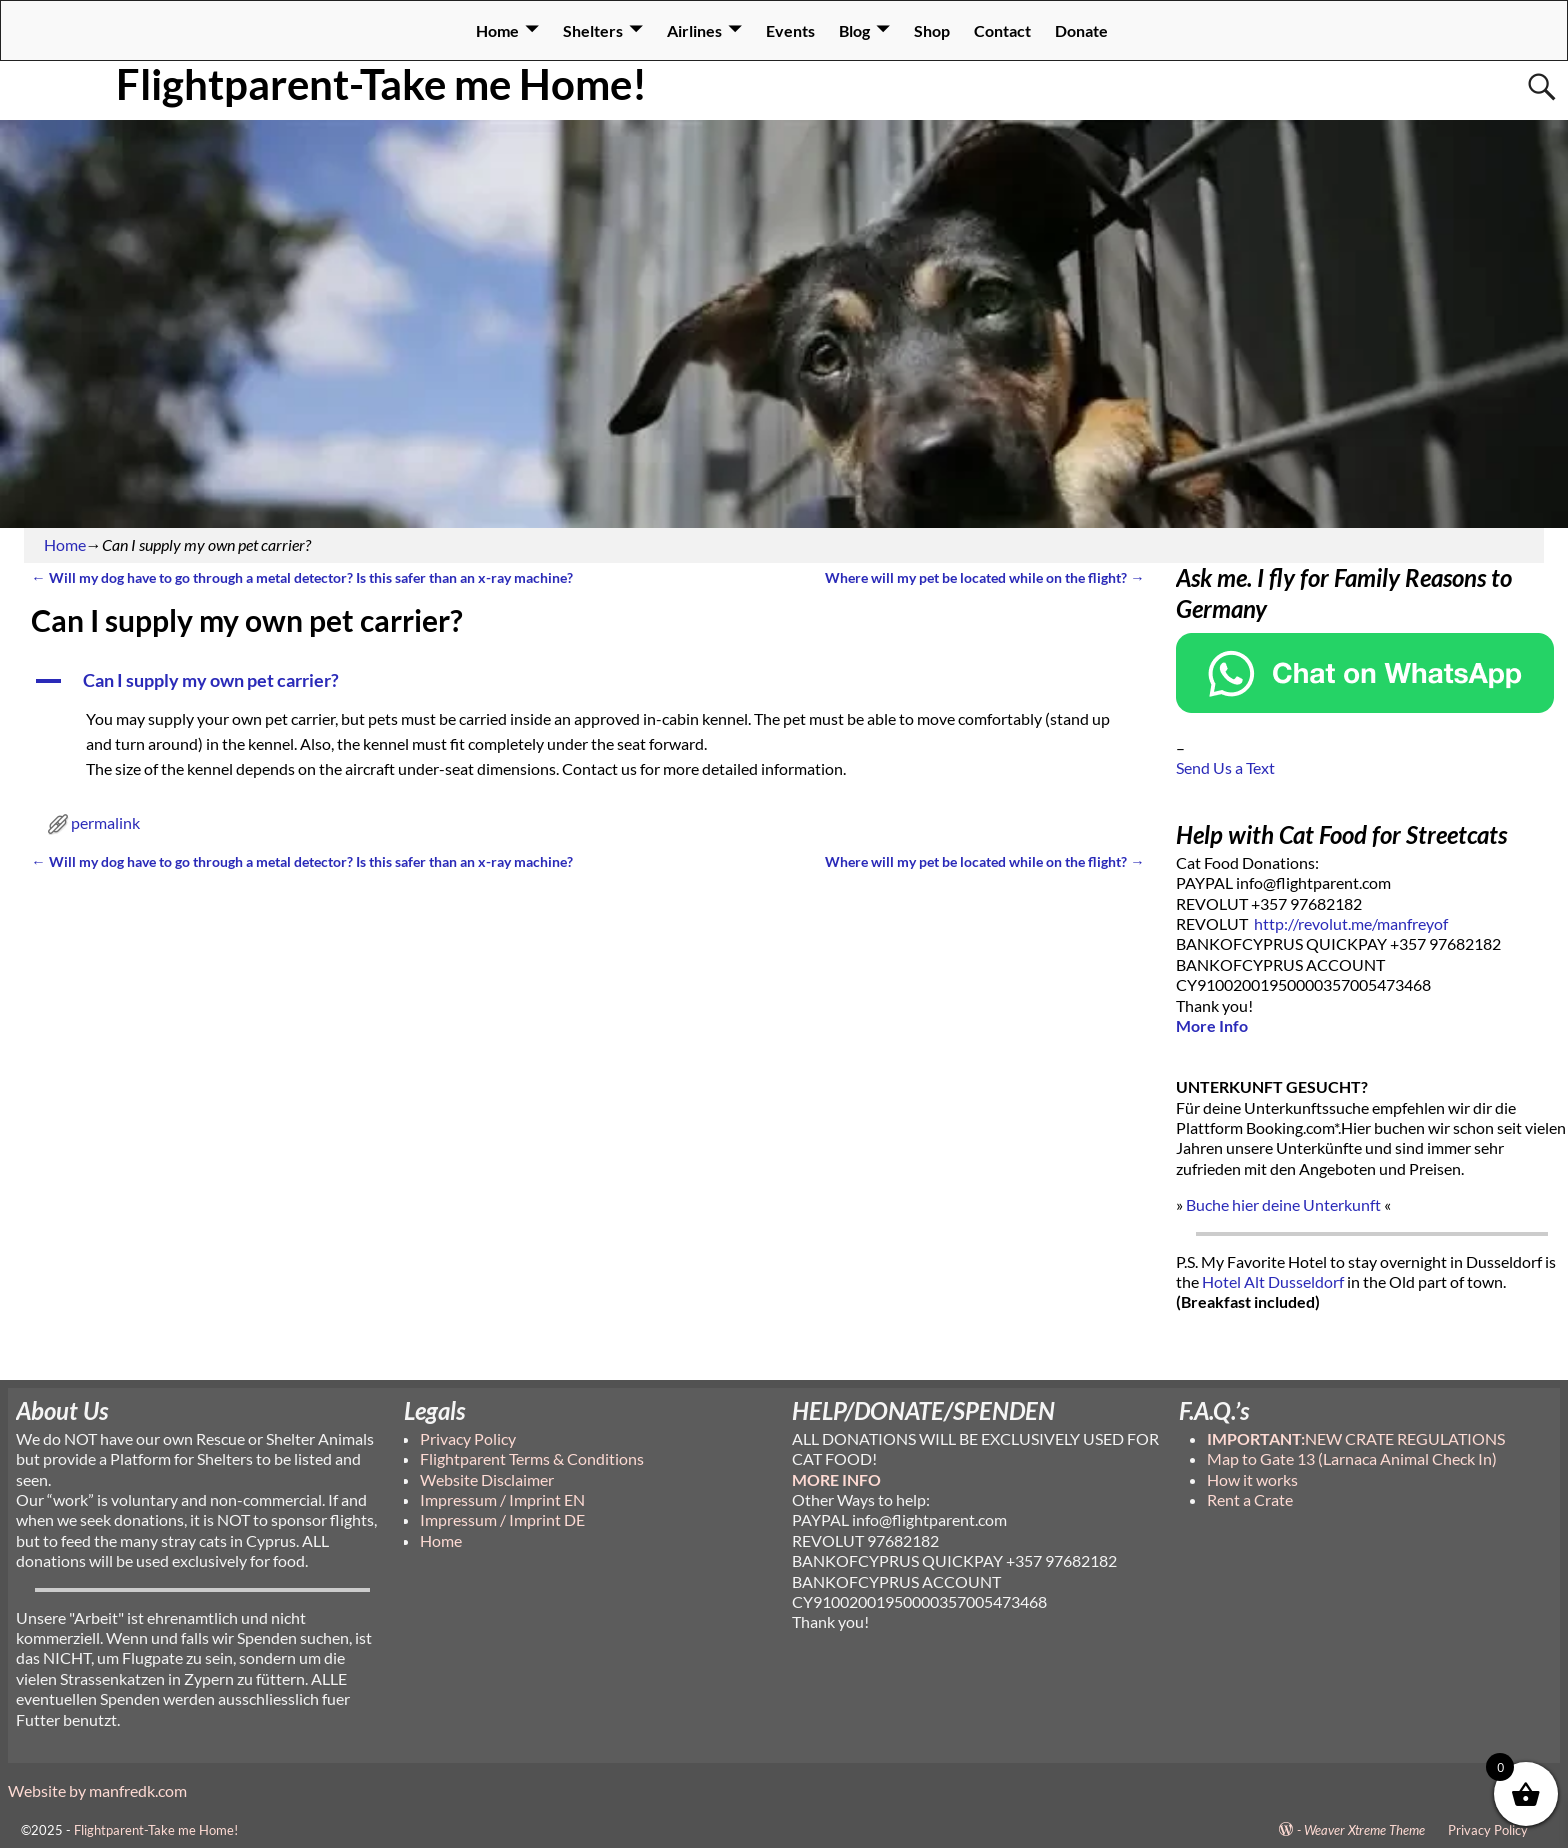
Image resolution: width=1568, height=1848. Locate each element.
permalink (105, 822)
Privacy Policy (468, 1438)
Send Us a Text (1225, 767)
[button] (587, 681)
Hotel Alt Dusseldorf (1273, 1281)
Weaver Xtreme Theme (1364, 1830)
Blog (854, 30)
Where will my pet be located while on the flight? (984, 577)
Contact (1002, 30)
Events (790, 30)
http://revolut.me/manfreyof (1351, 923)
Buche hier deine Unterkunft (1283, 1204)
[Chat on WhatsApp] (1365, 706)
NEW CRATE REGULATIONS (1356, 1438)
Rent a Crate (1250, 1499)
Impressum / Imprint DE (502, 1519)
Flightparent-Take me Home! (381, 84)
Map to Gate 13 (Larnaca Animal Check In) (1352, 1458)
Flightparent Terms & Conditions (532, 1458)
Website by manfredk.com (97, 1790)
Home (497, 30)
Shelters (593, 30)
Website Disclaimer (487, 1479)
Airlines (694, 30)
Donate (1081, 30)
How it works (1252, 1479)
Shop (932, 30)
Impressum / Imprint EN (502, 1499)
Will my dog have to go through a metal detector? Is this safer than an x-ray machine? (301, 577)
